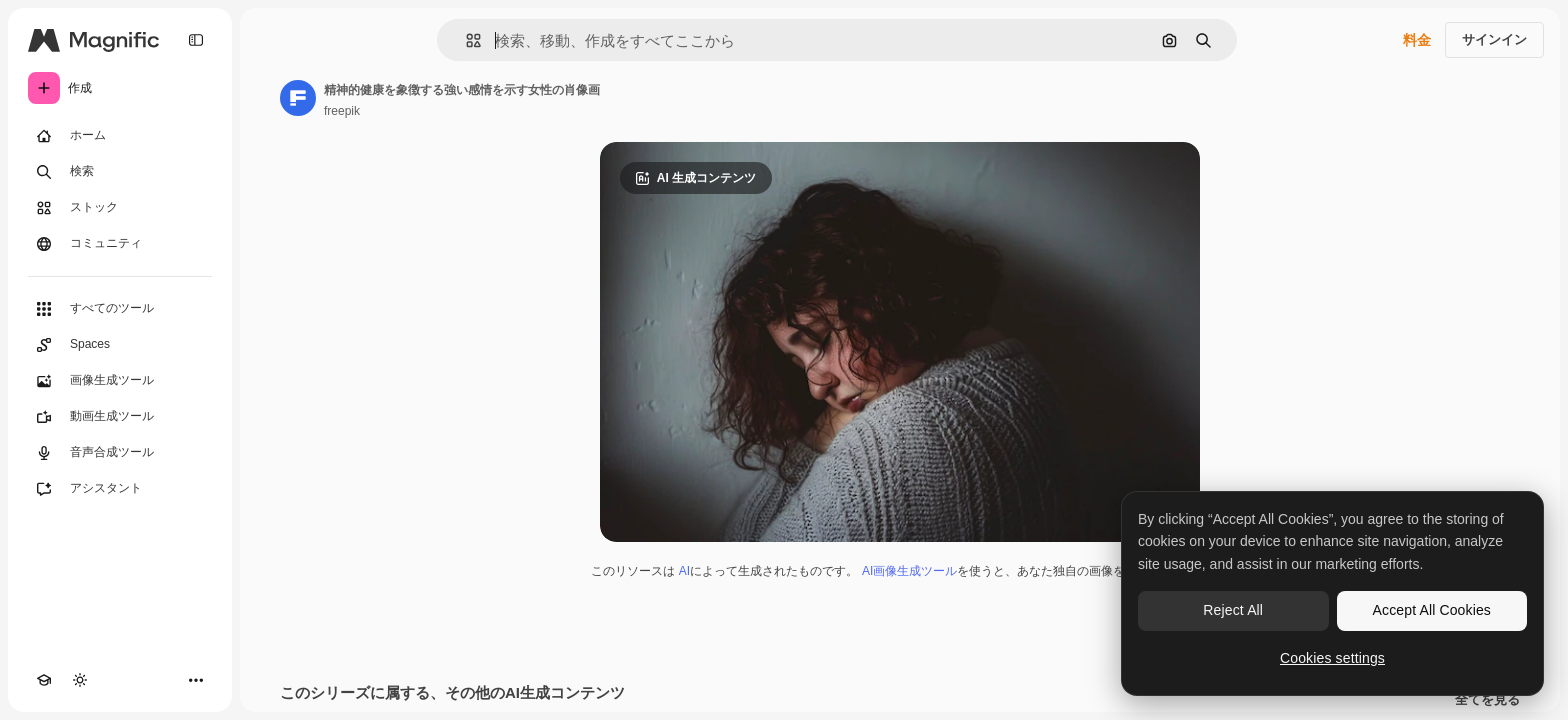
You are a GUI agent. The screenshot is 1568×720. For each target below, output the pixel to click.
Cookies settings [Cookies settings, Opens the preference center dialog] (1332, 658)
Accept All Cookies (1432, 610)
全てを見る (1487, 700)
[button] (465, 40)
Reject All (1233, 610)
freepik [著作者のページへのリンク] (342, 111)
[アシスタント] (120, 489)
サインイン (1494, 39)
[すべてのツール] (120, 309)
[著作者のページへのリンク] (298, 98)
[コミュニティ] (120, 244)
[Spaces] (120, 345)
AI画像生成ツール (909, 571)
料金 (1417, 40)
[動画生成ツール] (120, 417)
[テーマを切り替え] (80, 680)
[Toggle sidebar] (196, 40)
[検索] (120, 172)
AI (684, 571)
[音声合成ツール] (120, 453)
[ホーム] (120, 136)
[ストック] (120, 208)
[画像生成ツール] (120, 381)
